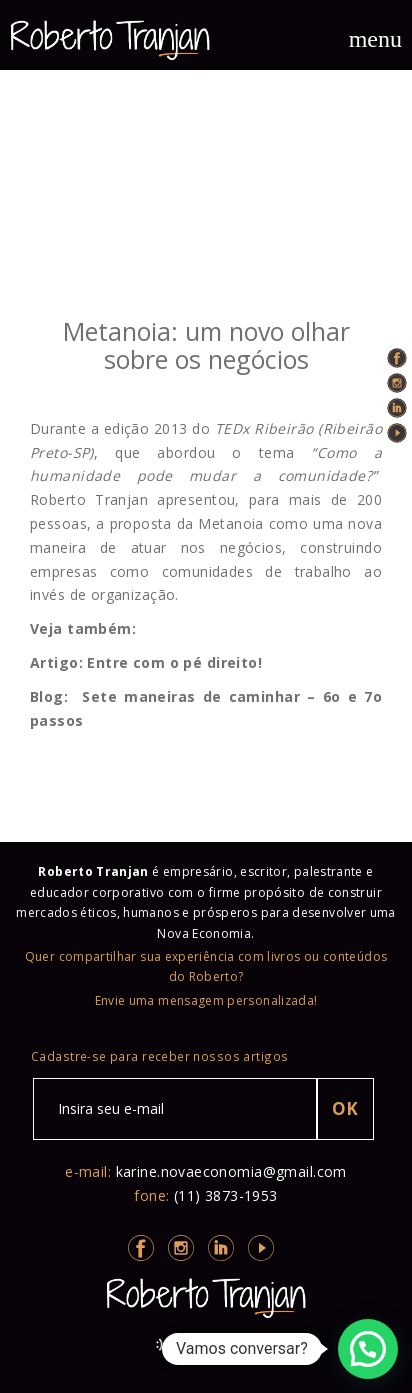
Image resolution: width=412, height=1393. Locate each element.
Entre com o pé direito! (174, 662)
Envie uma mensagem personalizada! (206, 1000)
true (206, 199)
